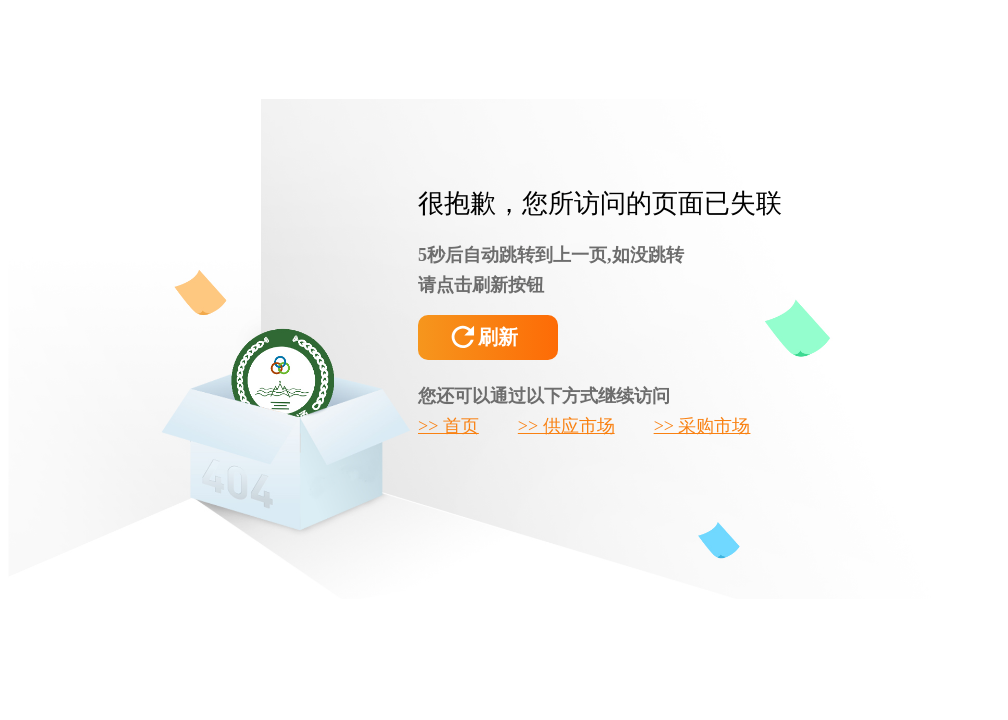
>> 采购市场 (702, 426)
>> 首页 (448, 426)
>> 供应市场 (566, 426)
